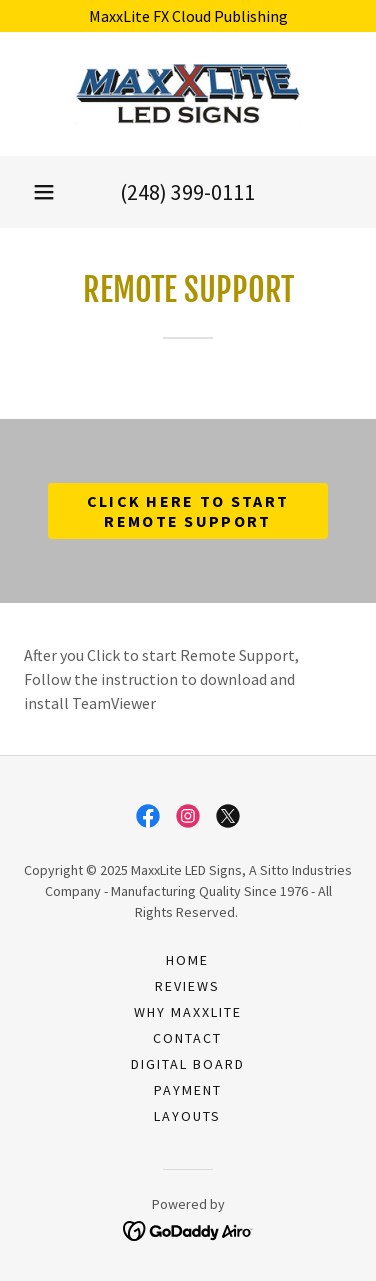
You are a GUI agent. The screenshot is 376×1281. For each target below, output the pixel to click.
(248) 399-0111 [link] (187, 192)
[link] (188, 94)
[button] (44, 192)
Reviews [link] (187, 986)
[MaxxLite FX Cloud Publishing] (188, 16)
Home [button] (187, 960)
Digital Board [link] (188, 1064)
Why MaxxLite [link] (188, 1012)
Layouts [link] (187, 1116)
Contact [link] (187, 1038)
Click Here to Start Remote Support (188, 511)
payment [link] (188, 1090)
